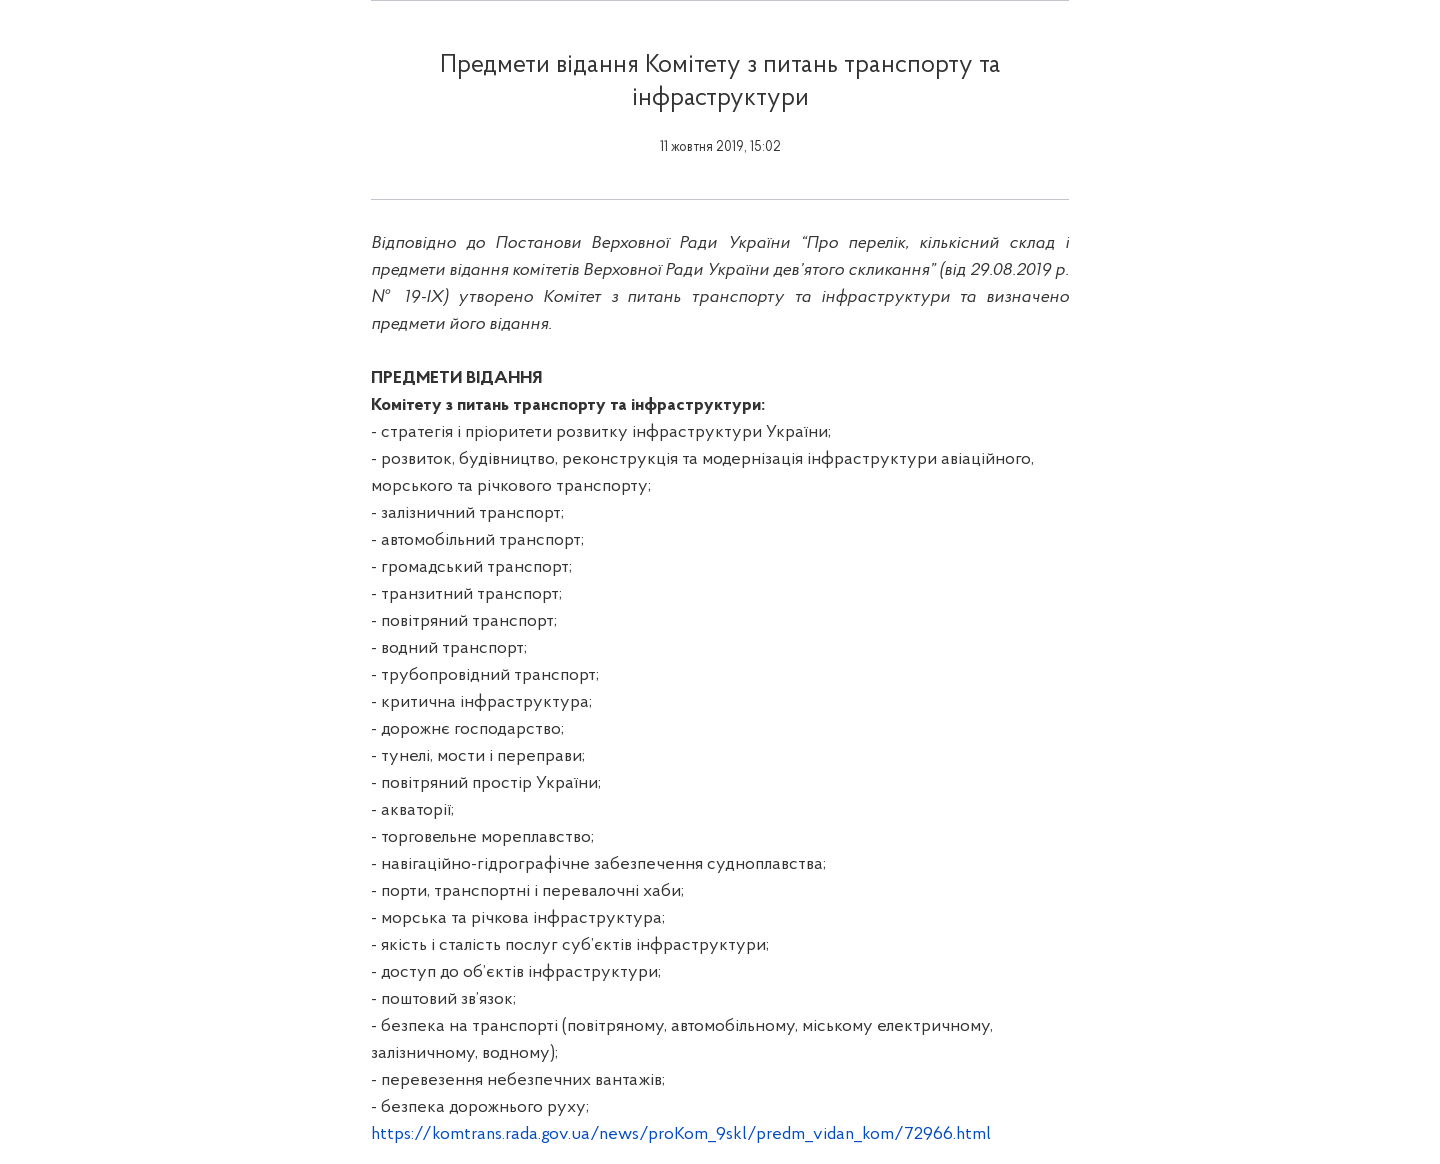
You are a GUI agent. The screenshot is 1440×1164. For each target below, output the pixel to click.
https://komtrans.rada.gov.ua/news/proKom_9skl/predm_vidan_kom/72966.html (681, 1134)
